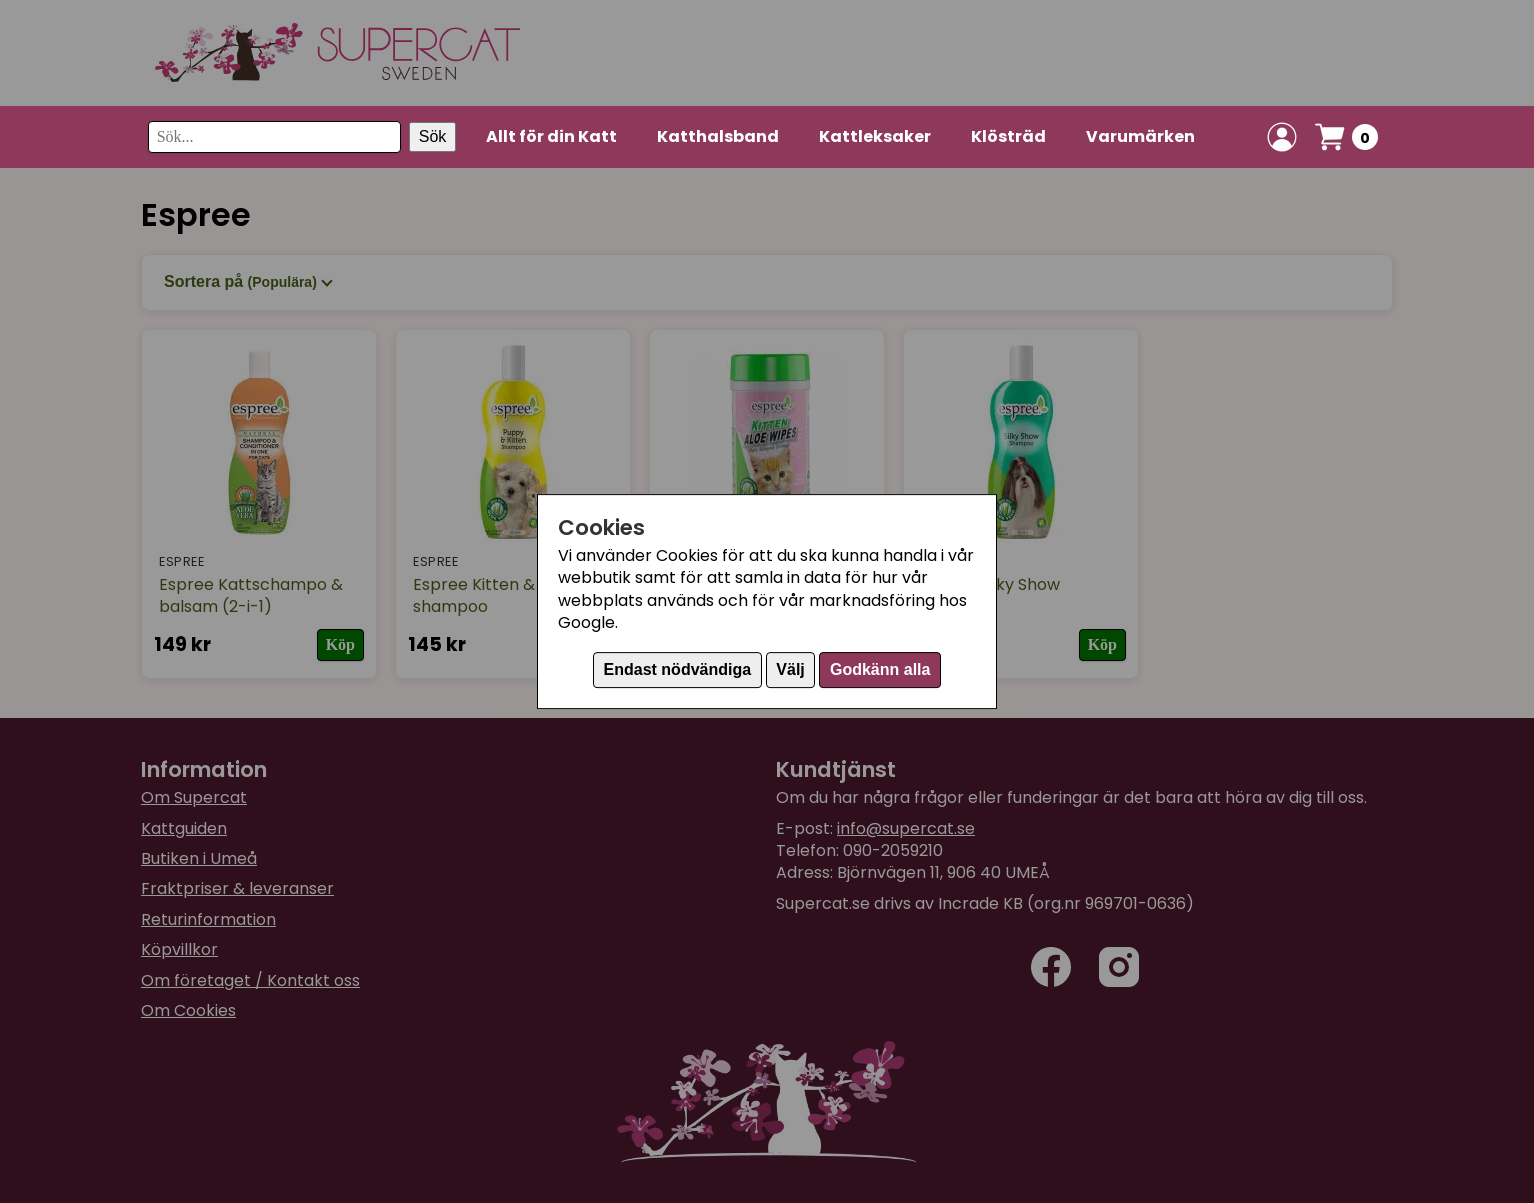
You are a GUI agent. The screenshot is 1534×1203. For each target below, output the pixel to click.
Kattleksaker (875, 136)
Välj (790, 669)
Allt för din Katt (551, 136)
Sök (433, 136)
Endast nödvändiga (678, 669)
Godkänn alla (880, 669)
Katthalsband (718, 136)
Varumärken (1140, 136)
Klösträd (1008, 136)
